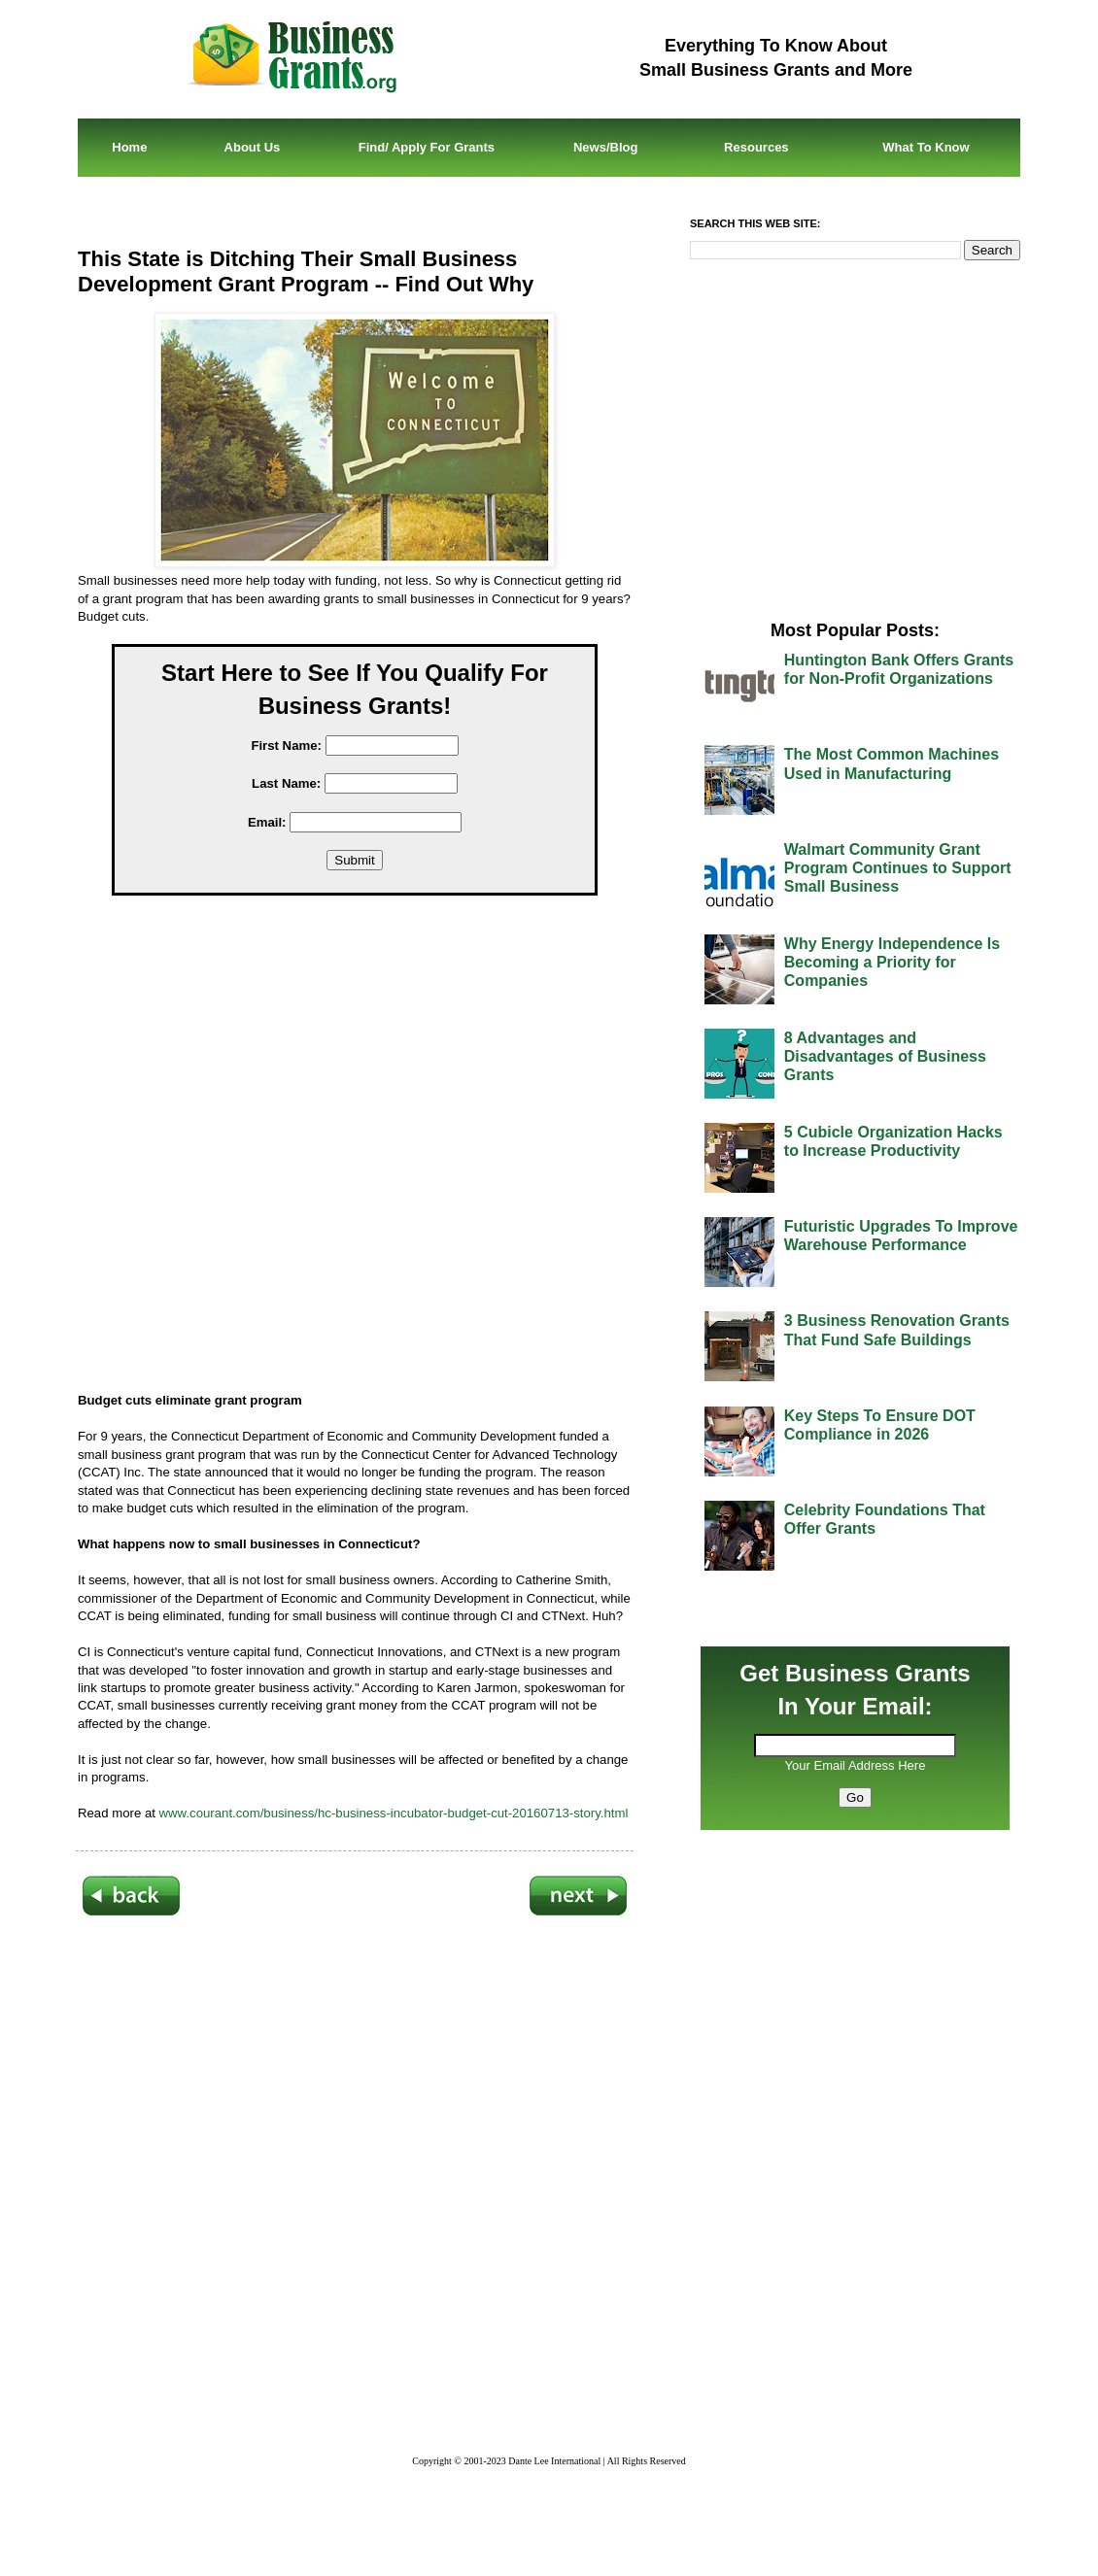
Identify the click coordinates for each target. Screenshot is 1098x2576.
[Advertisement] (369, 1147)
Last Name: (286, 783)
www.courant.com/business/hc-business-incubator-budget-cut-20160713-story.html (394, 1813)
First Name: (286, 745)
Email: (267, 822)
